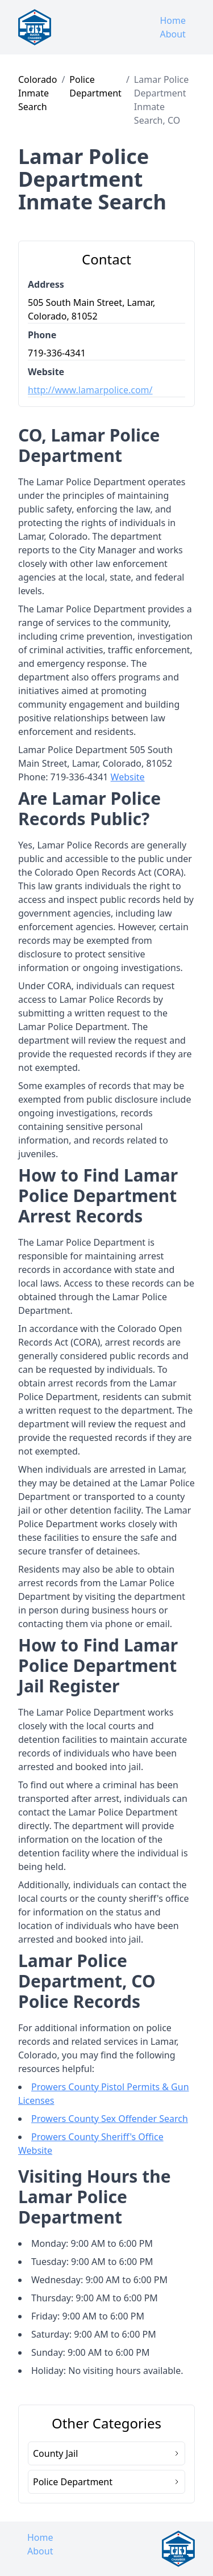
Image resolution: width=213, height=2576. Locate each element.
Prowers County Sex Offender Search (109, 2118)
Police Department (95, 86)
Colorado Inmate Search (37, 93)
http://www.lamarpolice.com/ (90, 390)
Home (173, 20)
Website (128, 777)
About (172, 34)
